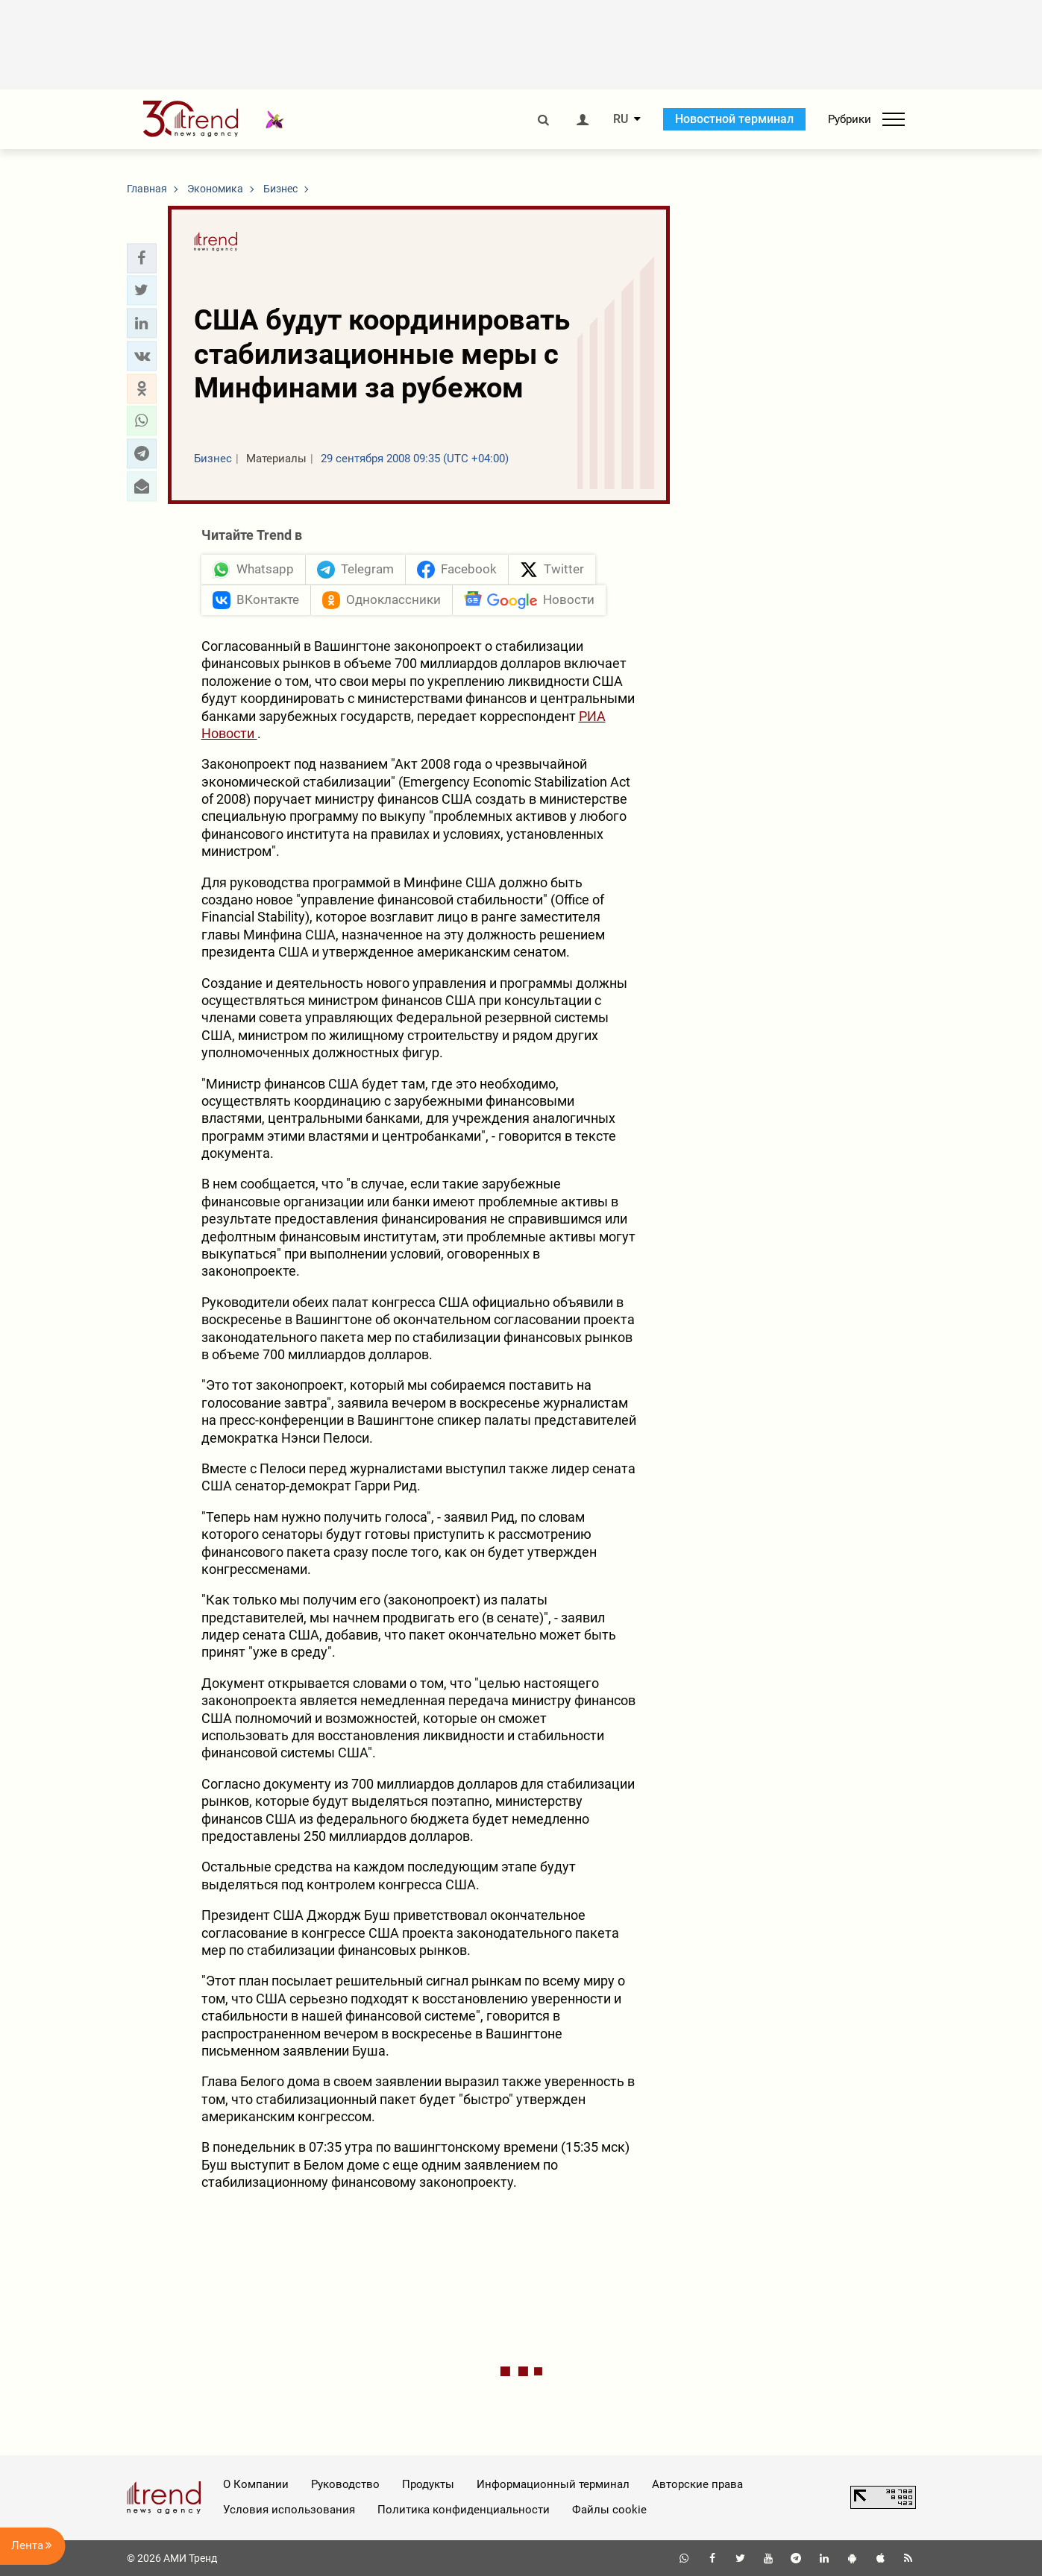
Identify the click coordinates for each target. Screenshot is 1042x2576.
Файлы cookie (609, 2509)
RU (620, 119)
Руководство (345, 2484)
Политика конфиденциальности (463, 2509)
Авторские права (697, 2484)
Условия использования (289, 2509)
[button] (141, 258)
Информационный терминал (553, 2484)
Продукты (428, 2484)
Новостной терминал (734, 119)
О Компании (256, 2484)
